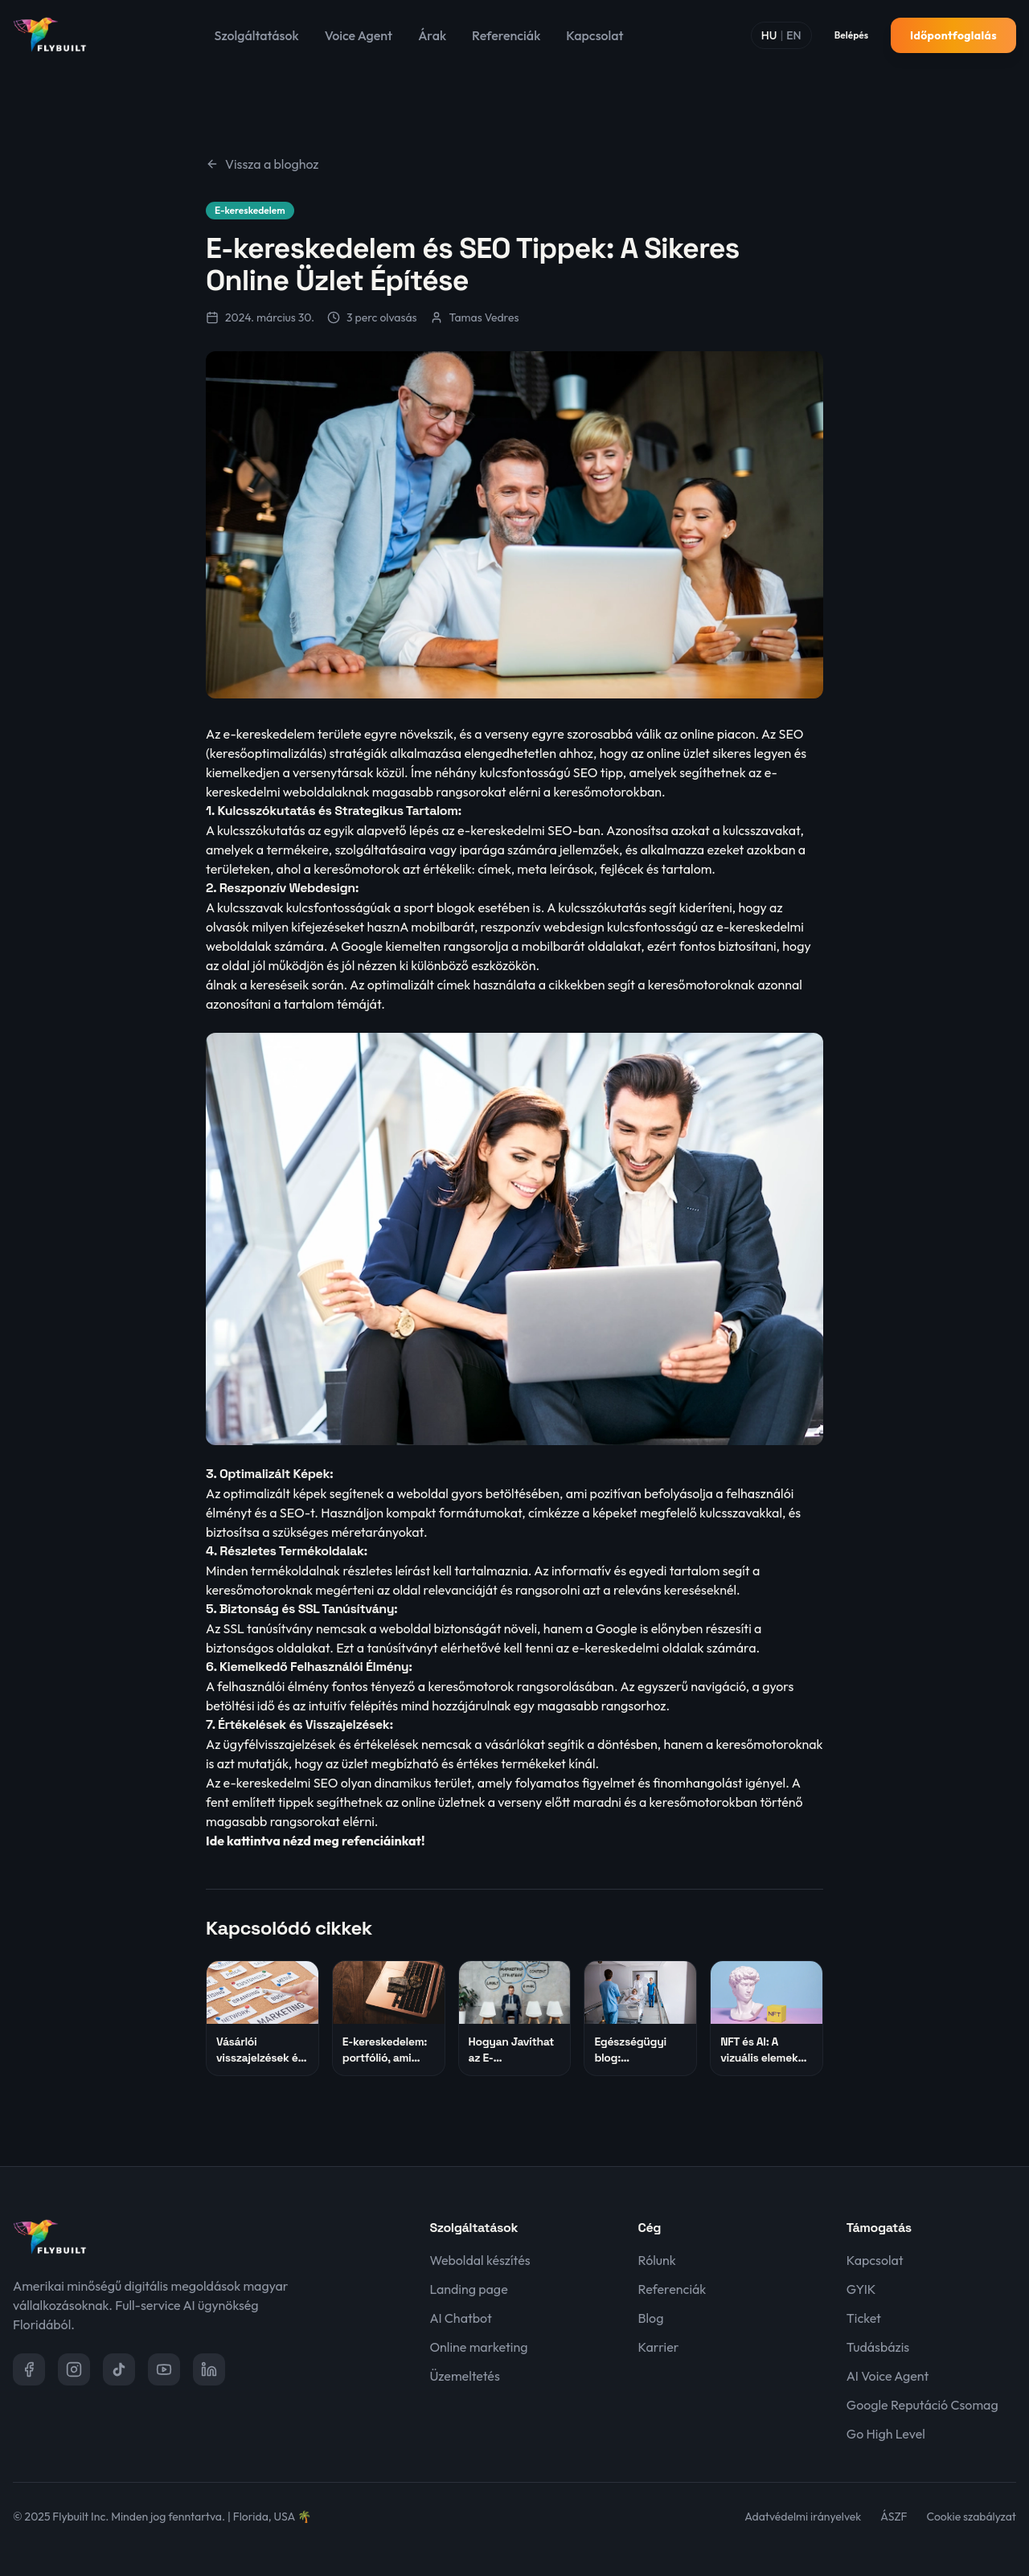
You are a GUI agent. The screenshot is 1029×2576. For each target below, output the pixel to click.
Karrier (658, 2347)
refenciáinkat (381, 1841)
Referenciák (506, 35)
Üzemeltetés (464, 2376)
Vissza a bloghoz (262, 164)
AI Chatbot (460, 2318)
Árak (432, 35)
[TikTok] (119, 2369)
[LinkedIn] (209, 2369)
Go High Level (886, 2434)
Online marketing (478, 2347)
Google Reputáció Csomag (922, 2405)
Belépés (851, 35)
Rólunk (657, 2260)
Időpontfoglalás (953, 35)
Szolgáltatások (257, 35)
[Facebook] (29, 2369)
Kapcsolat (594, 35)
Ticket (864, 2318)
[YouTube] (164, 2369)
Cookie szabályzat (971, 2516)
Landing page (468, 2289)
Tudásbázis (878, 2347)
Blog (651, 2318)
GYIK (861, 2289)
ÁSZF (893, 2516)
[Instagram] (74, 2369)
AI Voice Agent (888, 2376)
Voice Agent (358, 35)
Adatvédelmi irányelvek (802, 2516)
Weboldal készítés (479, 2260)
